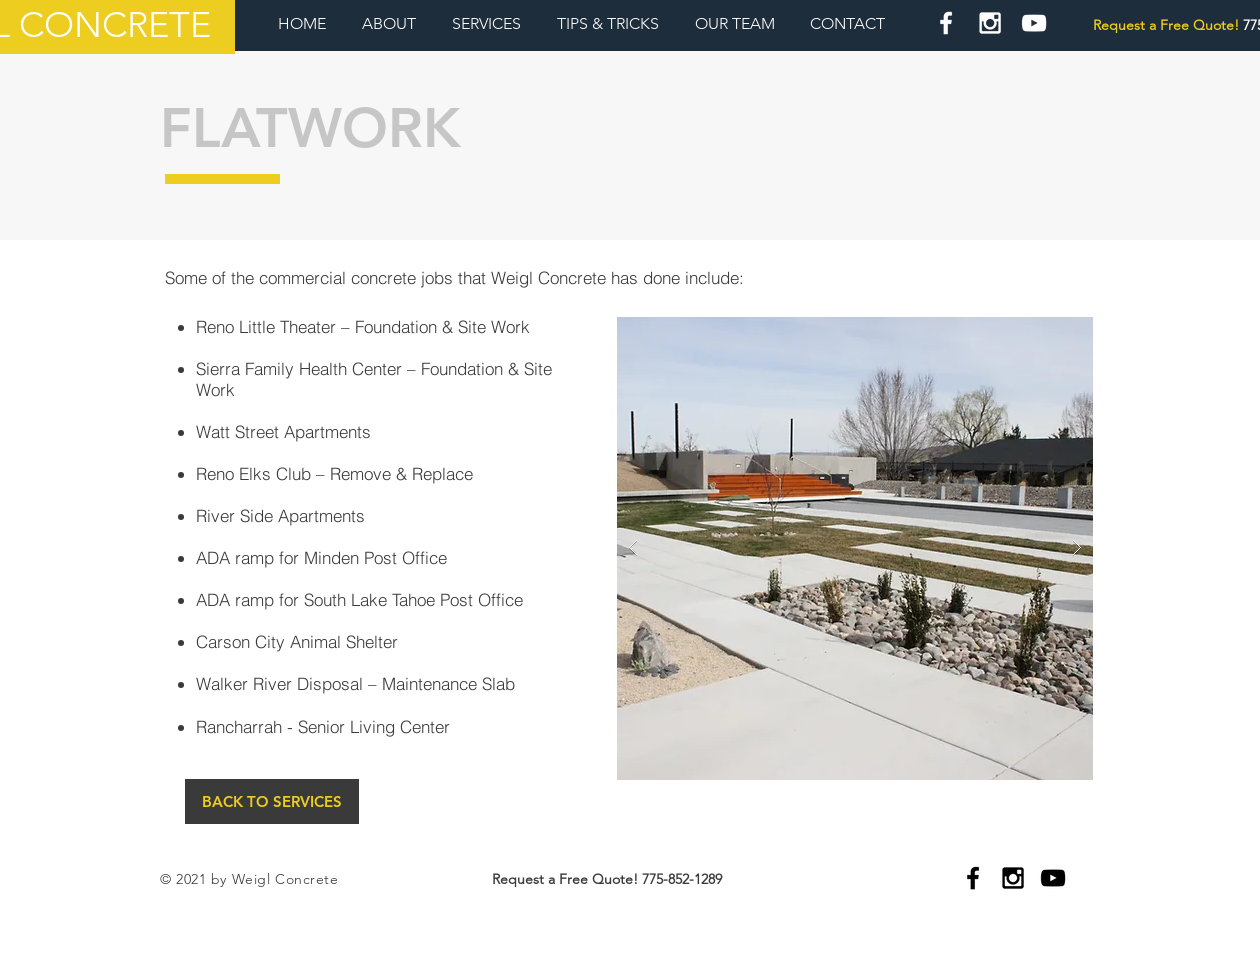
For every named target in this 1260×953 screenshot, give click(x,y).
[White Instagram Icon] (990, 23)
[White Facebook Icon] (946, 23)
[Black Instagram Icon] (1013, 878)
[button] (855, 548)
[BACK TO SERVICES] (272, 801)
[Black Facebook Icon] (973, 878)
